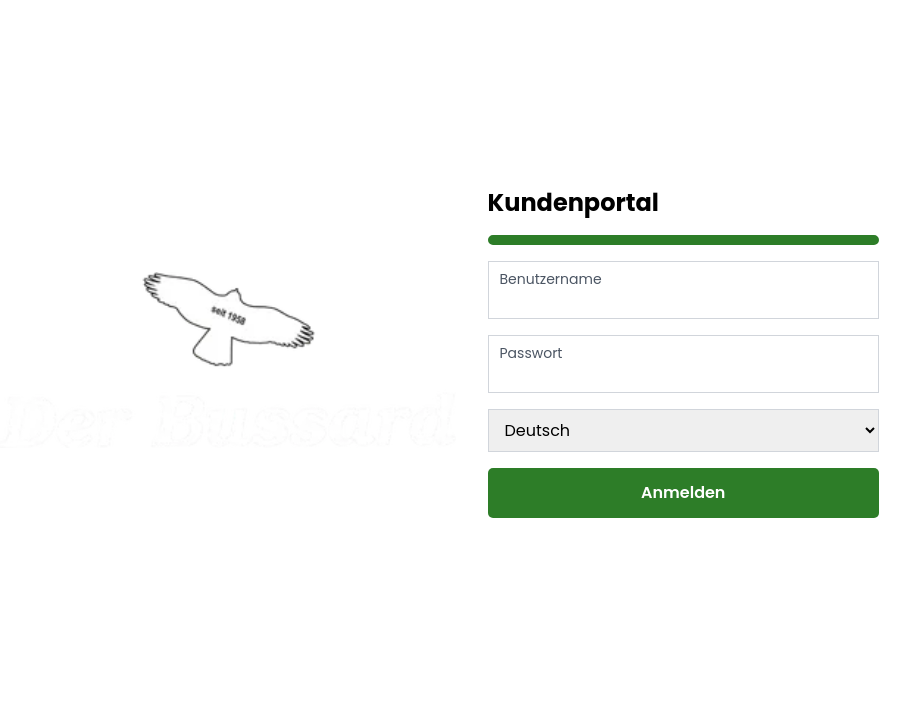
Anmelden (683, 492)
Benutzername (551, 279)
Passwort (531, 353)
